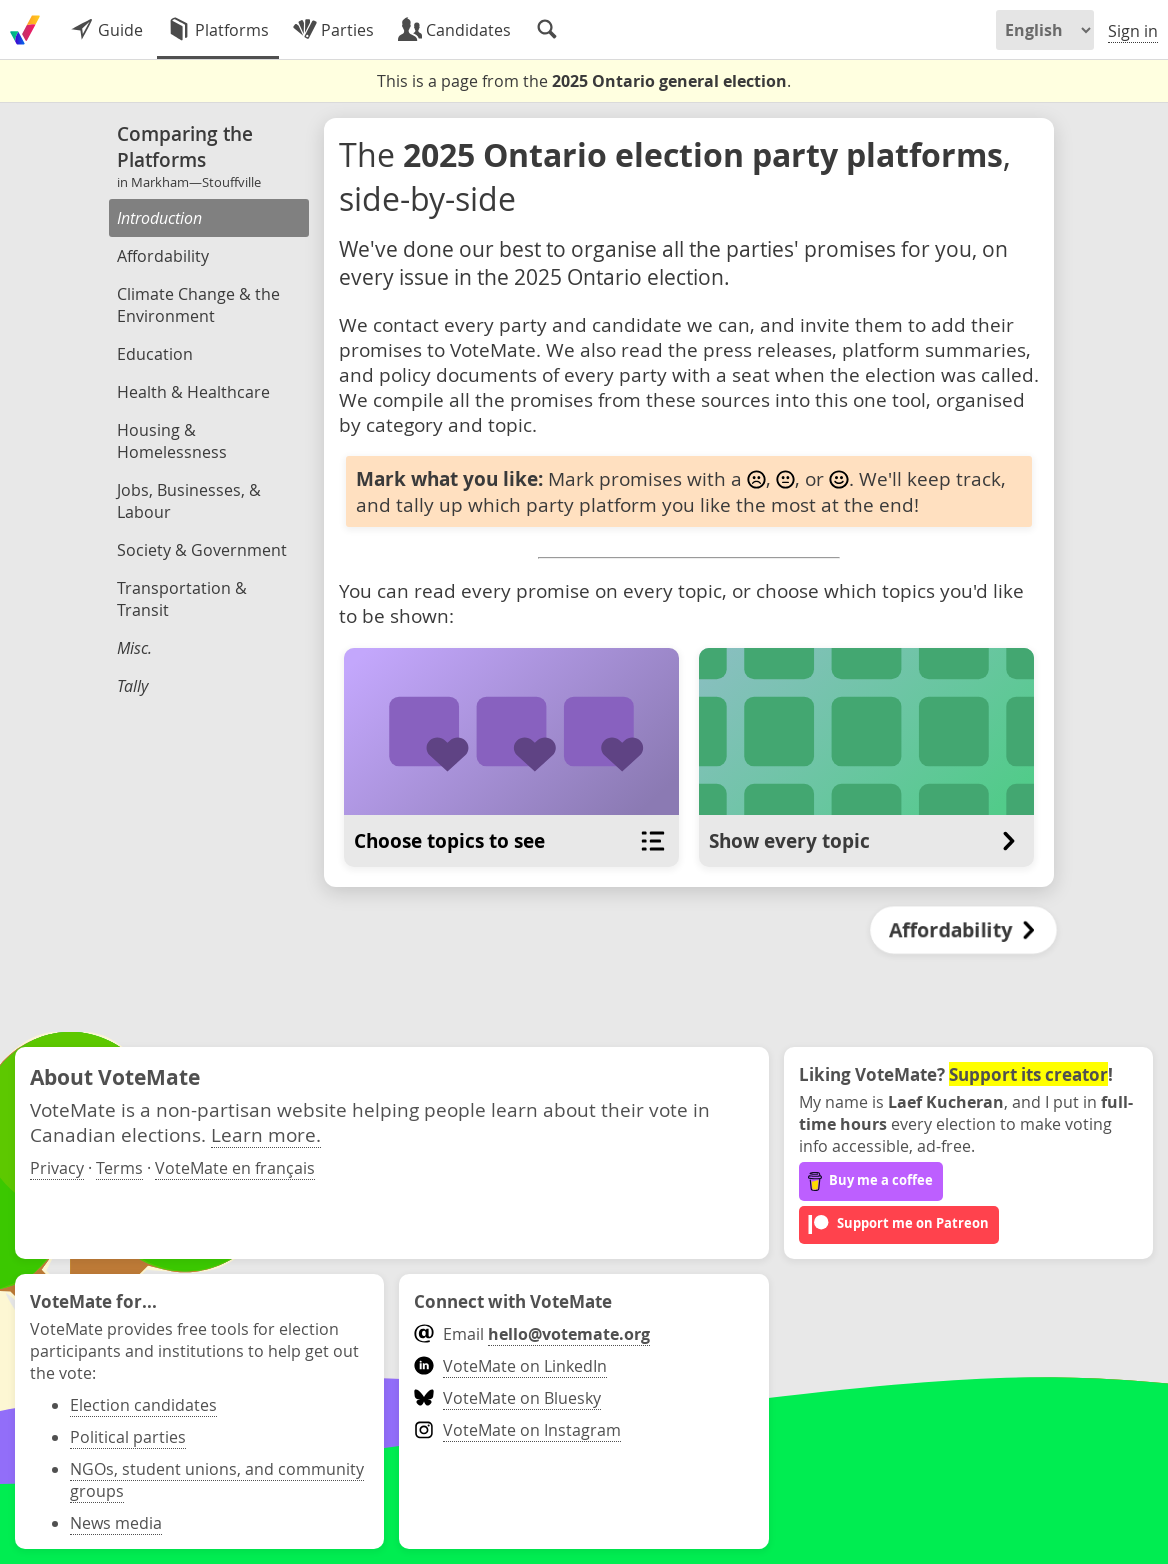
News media (116, 1523)
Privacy (57, 1168)
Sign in (1133, 31)
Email (531, 1334)
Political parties (128, 1437)
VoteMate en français (235, 1168)
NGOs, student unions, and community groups (217, 1480)
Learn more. (266, 1134)
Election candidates (143, 1405)
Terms (119, 1168)
